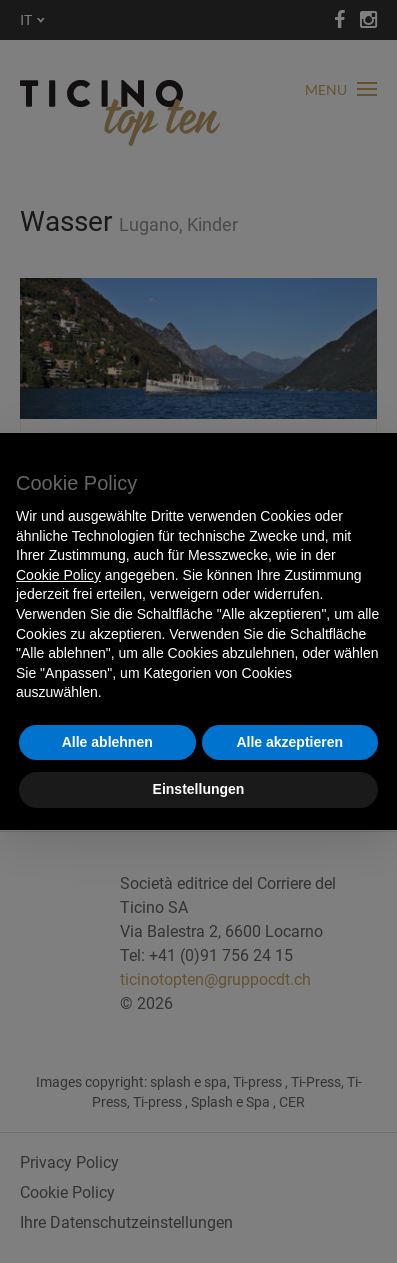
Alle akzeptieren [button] (289, 742)
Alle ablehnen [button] (107, 742)
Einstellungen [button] (199, 789)
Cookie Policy (58, 575)
